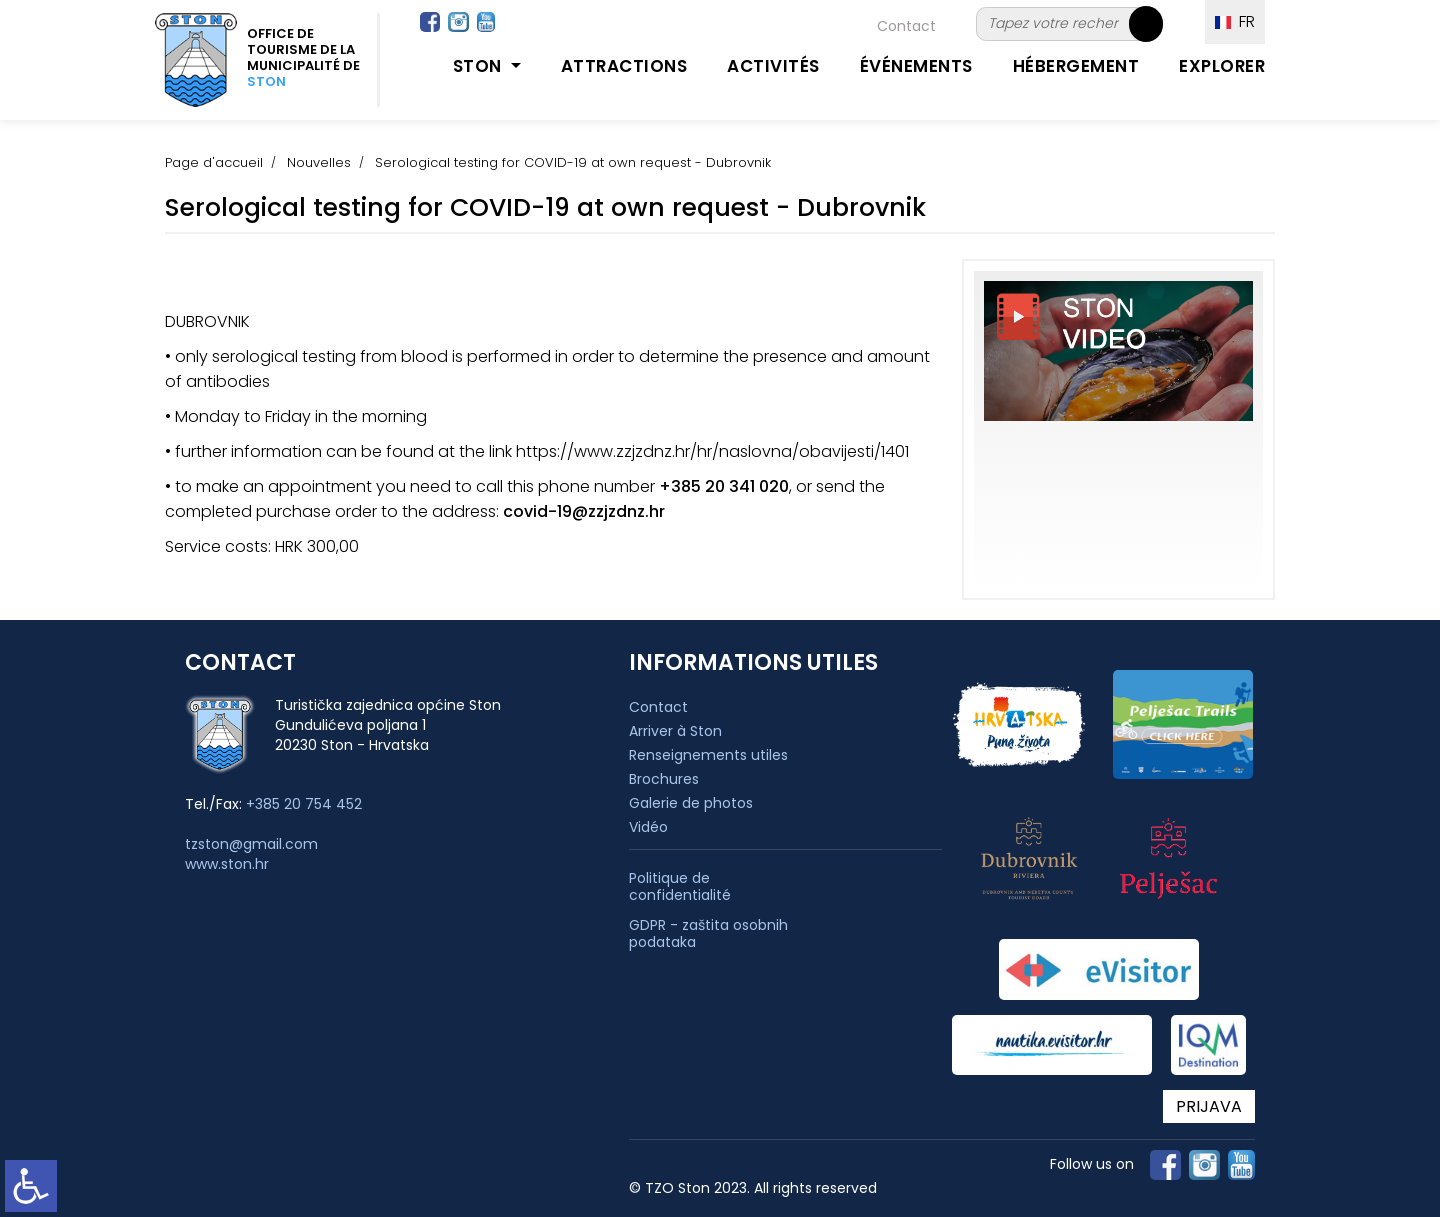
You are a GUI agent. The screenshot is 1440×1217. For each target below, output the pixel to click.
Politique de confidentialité (680, 887)
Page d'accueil (214, 162)
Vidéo (648, 827)
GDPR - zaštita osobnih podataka (708, 934)
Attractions (624, 66)
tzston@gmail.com (251, 844)
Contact (906, 26)
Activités (773, 66)
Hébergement (1076, 66)
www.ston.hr (227, 864)
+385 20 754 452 (304, 804)
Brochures (664, 779)
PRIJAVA (1209, 1106)
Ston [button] (480, 66)
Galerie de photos (691, 803)
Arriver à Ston (675, 731)
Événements (916, 66)
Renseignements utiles (708, 755)
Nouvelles (319, 162)
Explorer (1222, 66)
